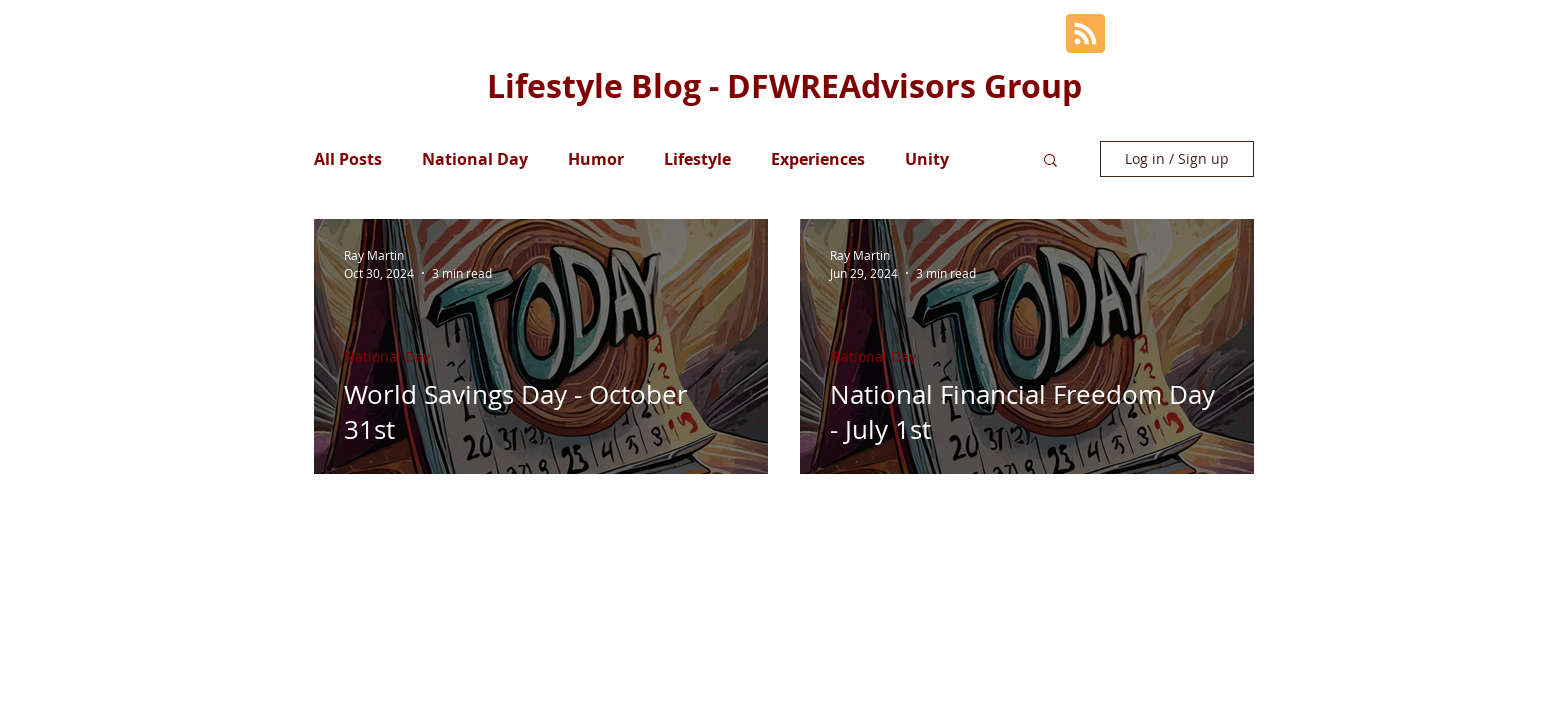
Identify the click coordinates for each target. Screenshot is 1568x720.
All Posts (348, 159)
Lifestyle (697, 159)
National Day (475, 159)
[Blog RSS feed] (1085, 34)
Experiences (818, 159)
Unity (927, 159)
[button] (1050, 161)
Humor (596, 159)
